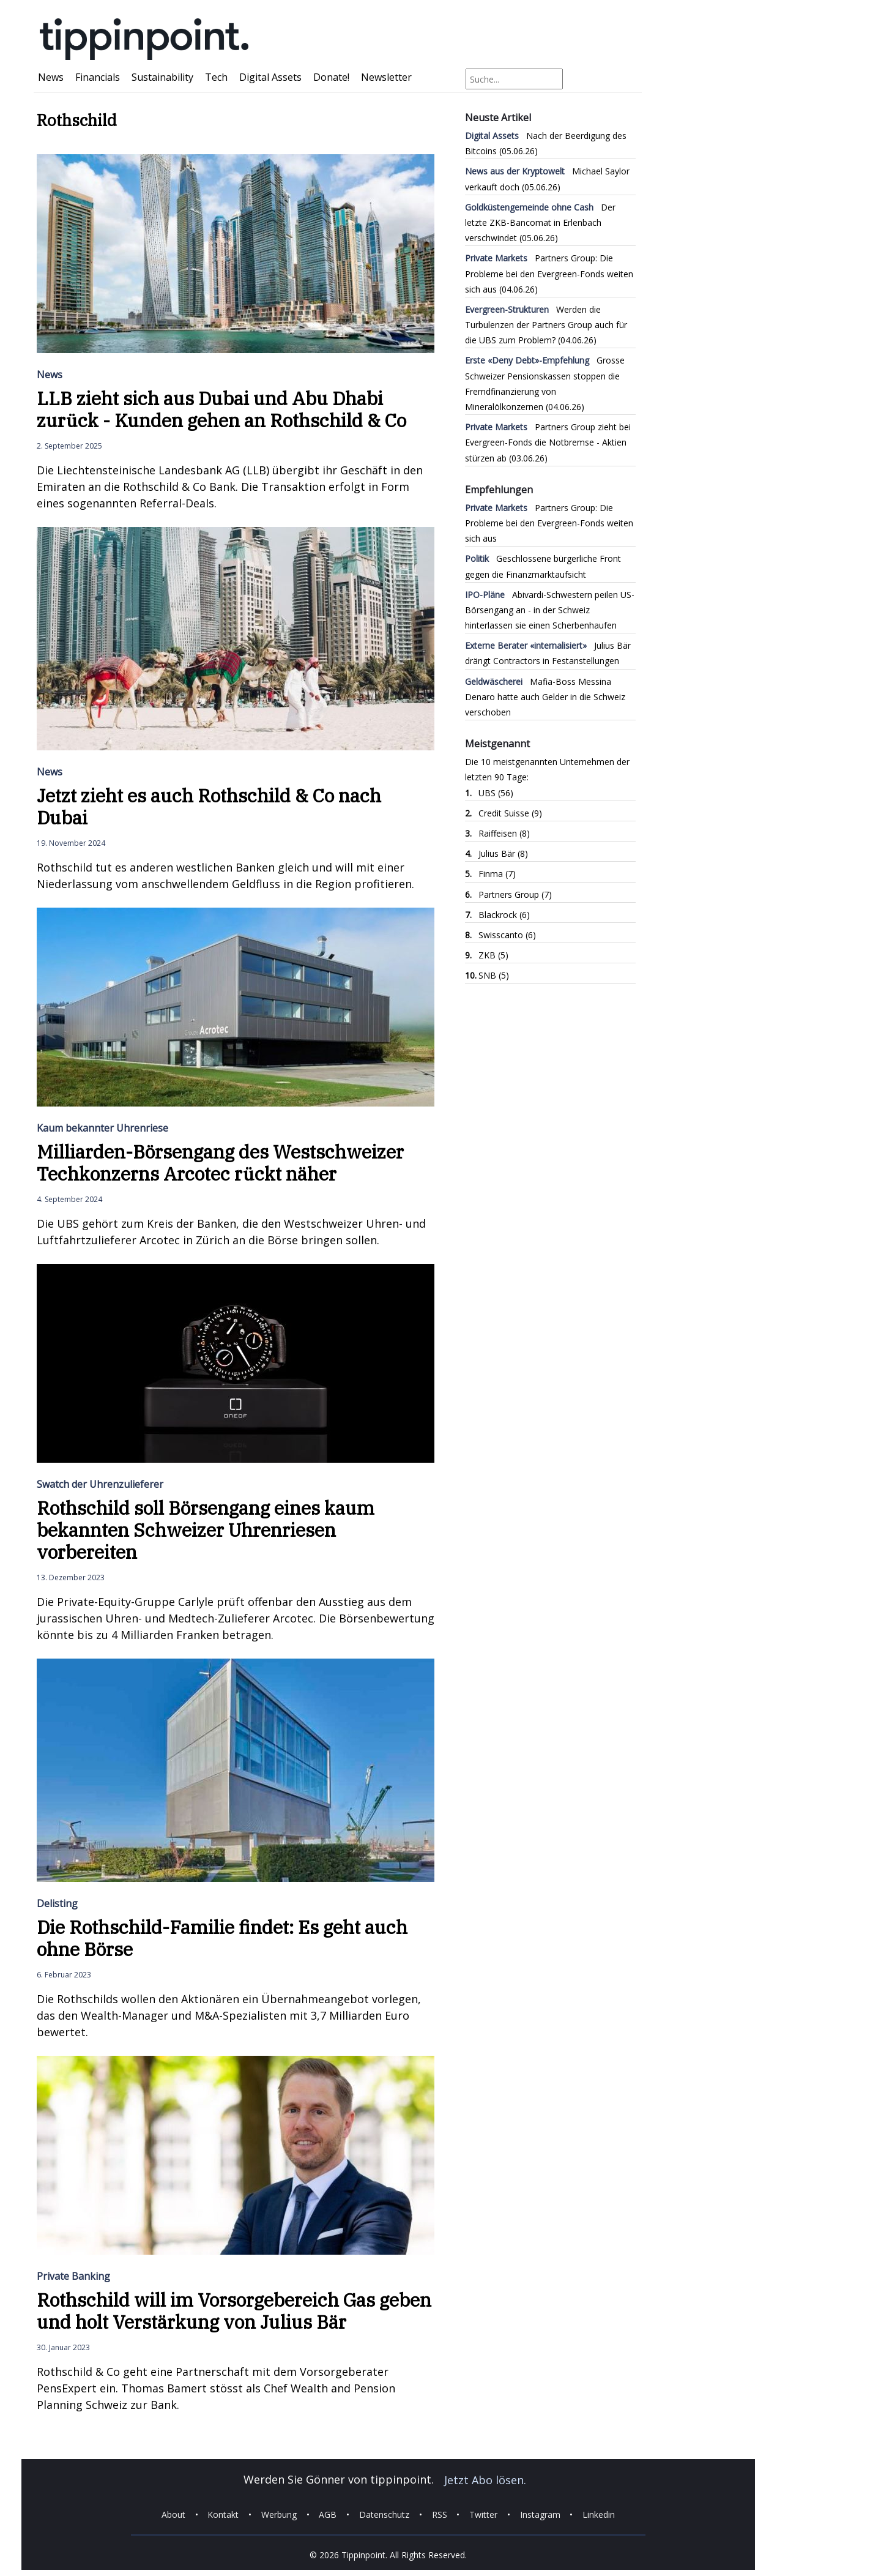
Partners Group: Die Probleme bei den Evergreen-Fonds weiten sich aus (549, 273)
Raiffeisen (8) (504, 833)
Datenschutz (384, 2514)
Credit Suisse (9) (510, 813)
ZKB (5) (493, 955)
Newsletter (386, 77)
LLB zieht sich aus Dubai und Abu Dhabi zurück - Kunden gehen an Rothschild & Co (221, 409)
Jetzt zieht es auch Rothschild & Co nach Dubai (209, 806)
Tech (216, 77)
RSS (439, 2514)
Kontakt (223, 2514)
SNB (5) (493, 975)
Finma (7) (497, 873)
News (51, 77)
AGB (327, 2514)
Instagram (540, 2514)
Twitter (483, 2514)
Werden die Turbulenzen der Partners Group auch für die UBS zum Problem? (546, 325)
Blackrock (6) (504, 914)
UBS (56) (495, 793)
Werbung (279, 2514)
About (173, 2514)
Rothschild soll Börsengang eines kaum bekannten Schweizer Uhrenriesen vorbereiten (205, 1530)
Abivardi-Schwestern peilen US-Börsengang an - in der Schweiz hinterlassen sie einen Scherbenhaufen (549, 610)
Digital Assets (270, 77)
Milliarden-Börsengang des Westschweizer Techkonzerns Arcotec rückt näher (220, 1162)
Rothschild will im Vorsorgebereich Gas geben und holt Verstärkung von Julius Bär (234, 2311)
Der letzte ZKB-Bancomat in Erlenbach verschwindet (540, 222)
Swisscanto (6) (507, 935)
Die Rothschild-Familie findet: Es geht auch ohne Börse (222, 1938)
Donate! (331, 77)
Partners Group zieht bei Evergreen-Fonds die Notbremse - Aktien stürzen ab (548, 442)
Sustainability (162, 77)
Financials (97, 77)
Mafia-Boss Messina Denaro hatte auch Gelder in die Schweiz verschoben (545, 697)
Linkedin (598, 2514)
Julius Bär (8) (503, 853)
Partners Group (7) (515, 894)
